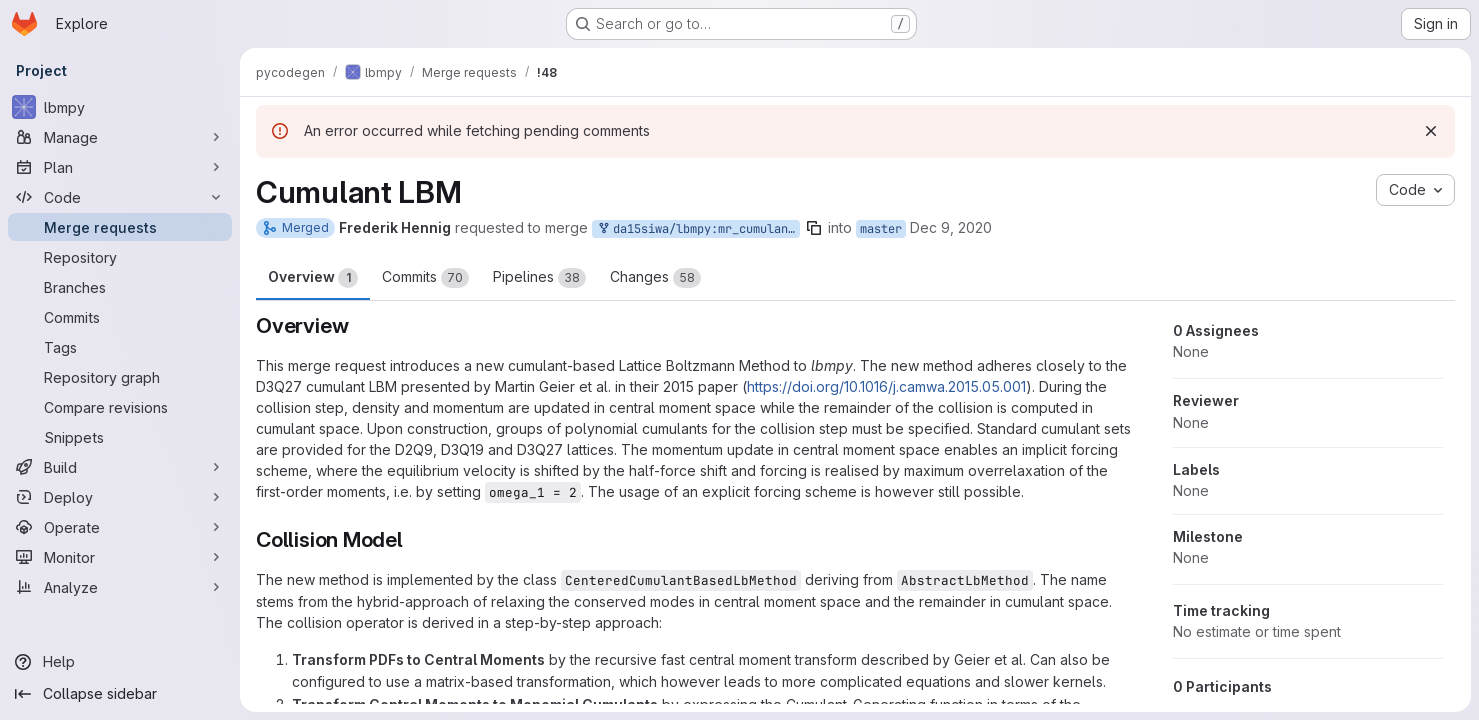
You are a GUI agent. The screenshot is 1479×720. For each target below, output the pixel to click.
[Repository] (120, 257)
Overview (313, 278)
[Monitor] (120, 557)
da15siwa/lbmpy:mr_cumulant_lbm (698, 229)
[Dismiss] (1431, 131)
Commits (425, 278)
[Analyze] (120, 587)
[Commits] (120, 317)
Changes (655, 278)
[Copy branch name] (814, 228)
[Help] (120, 662)
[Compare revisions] (120, 407)
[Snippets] (120, 437)
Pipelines (539, 278)
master (881, 229)
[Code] (120, 197)
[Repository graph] (120, 377)
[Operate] (120, 527)
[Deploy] (120, 497)
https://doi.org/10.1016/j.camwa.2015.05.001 (886, 386)
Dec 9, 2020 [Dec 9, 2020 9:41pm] (951, 227)
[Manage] (120, 137)
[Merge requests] (120, 227)
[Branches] (120, 287)
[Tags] (120, 347)
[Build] (120, 467)
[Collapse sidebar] (120, 694)
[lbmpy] (120, 107)
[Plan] (120, 167)
